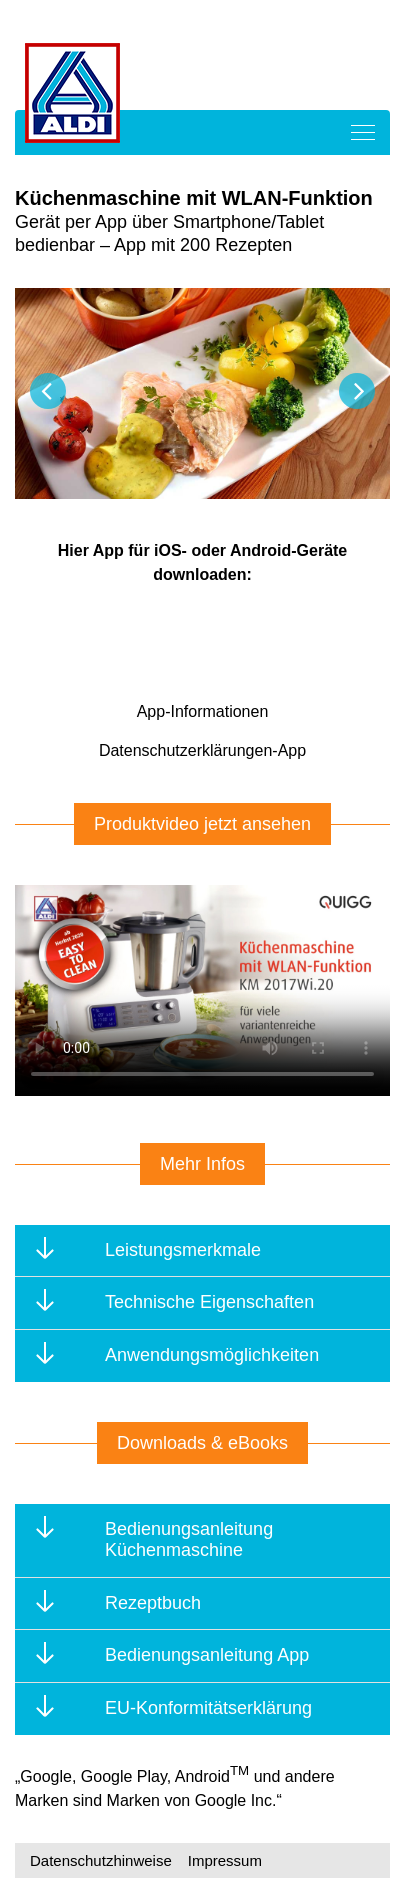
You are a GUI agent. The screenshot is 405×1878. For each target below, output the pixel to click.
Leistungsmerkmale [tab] (152, 1248)
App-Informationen (203, 711)
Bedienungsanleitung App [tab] (176, 1653)
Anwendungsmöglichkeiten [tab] (181, 1353)
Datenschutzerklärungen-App (202, 750)
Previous (48, 391)
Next (357, 391)
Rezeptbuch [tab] (122, 1601)
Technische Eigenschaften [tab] (179, 1300)
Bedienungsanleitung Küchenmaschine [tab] (158, 1538)
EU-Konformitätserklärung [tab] (178, 1706)
